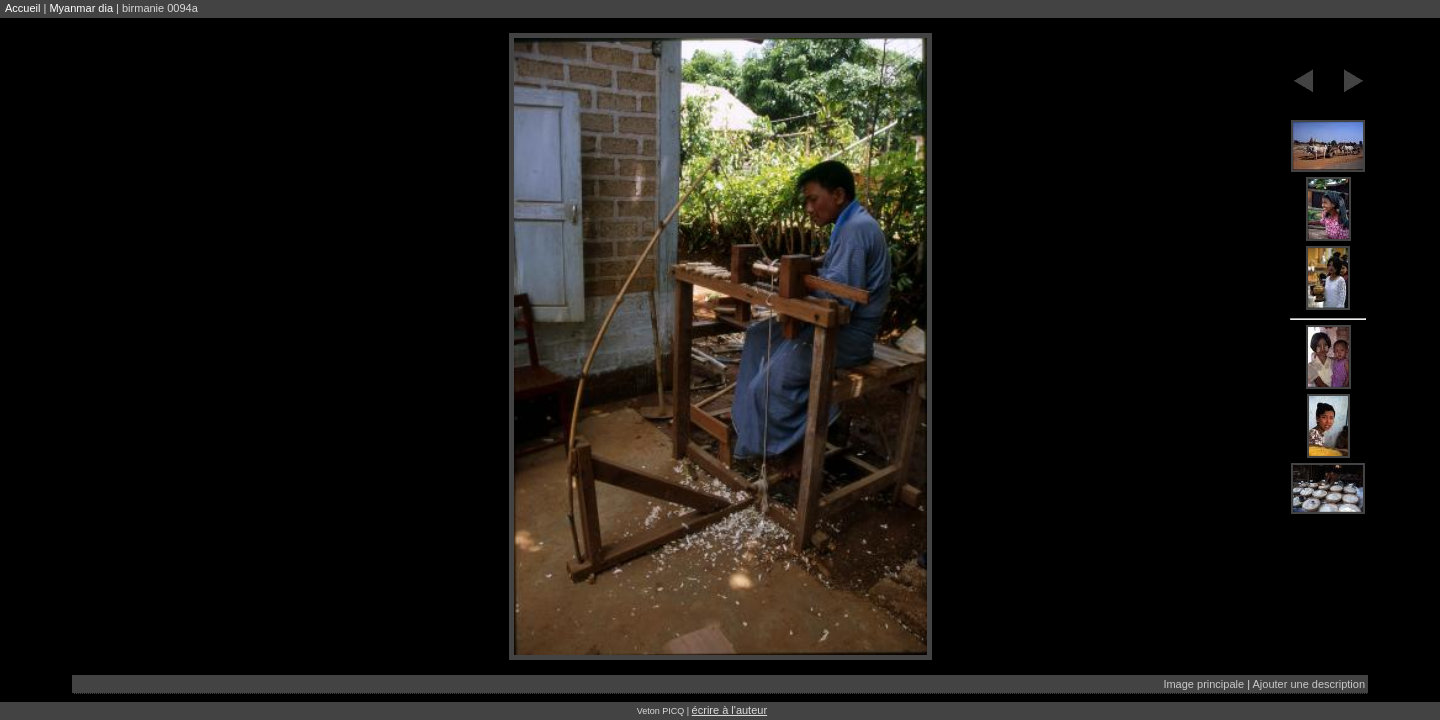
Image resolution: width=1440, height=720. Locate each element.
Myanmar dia (81, 8)
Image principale (1203, 684)
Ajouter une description (1308, 684)
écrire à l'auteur (729, 710)
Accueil (22, 8)
